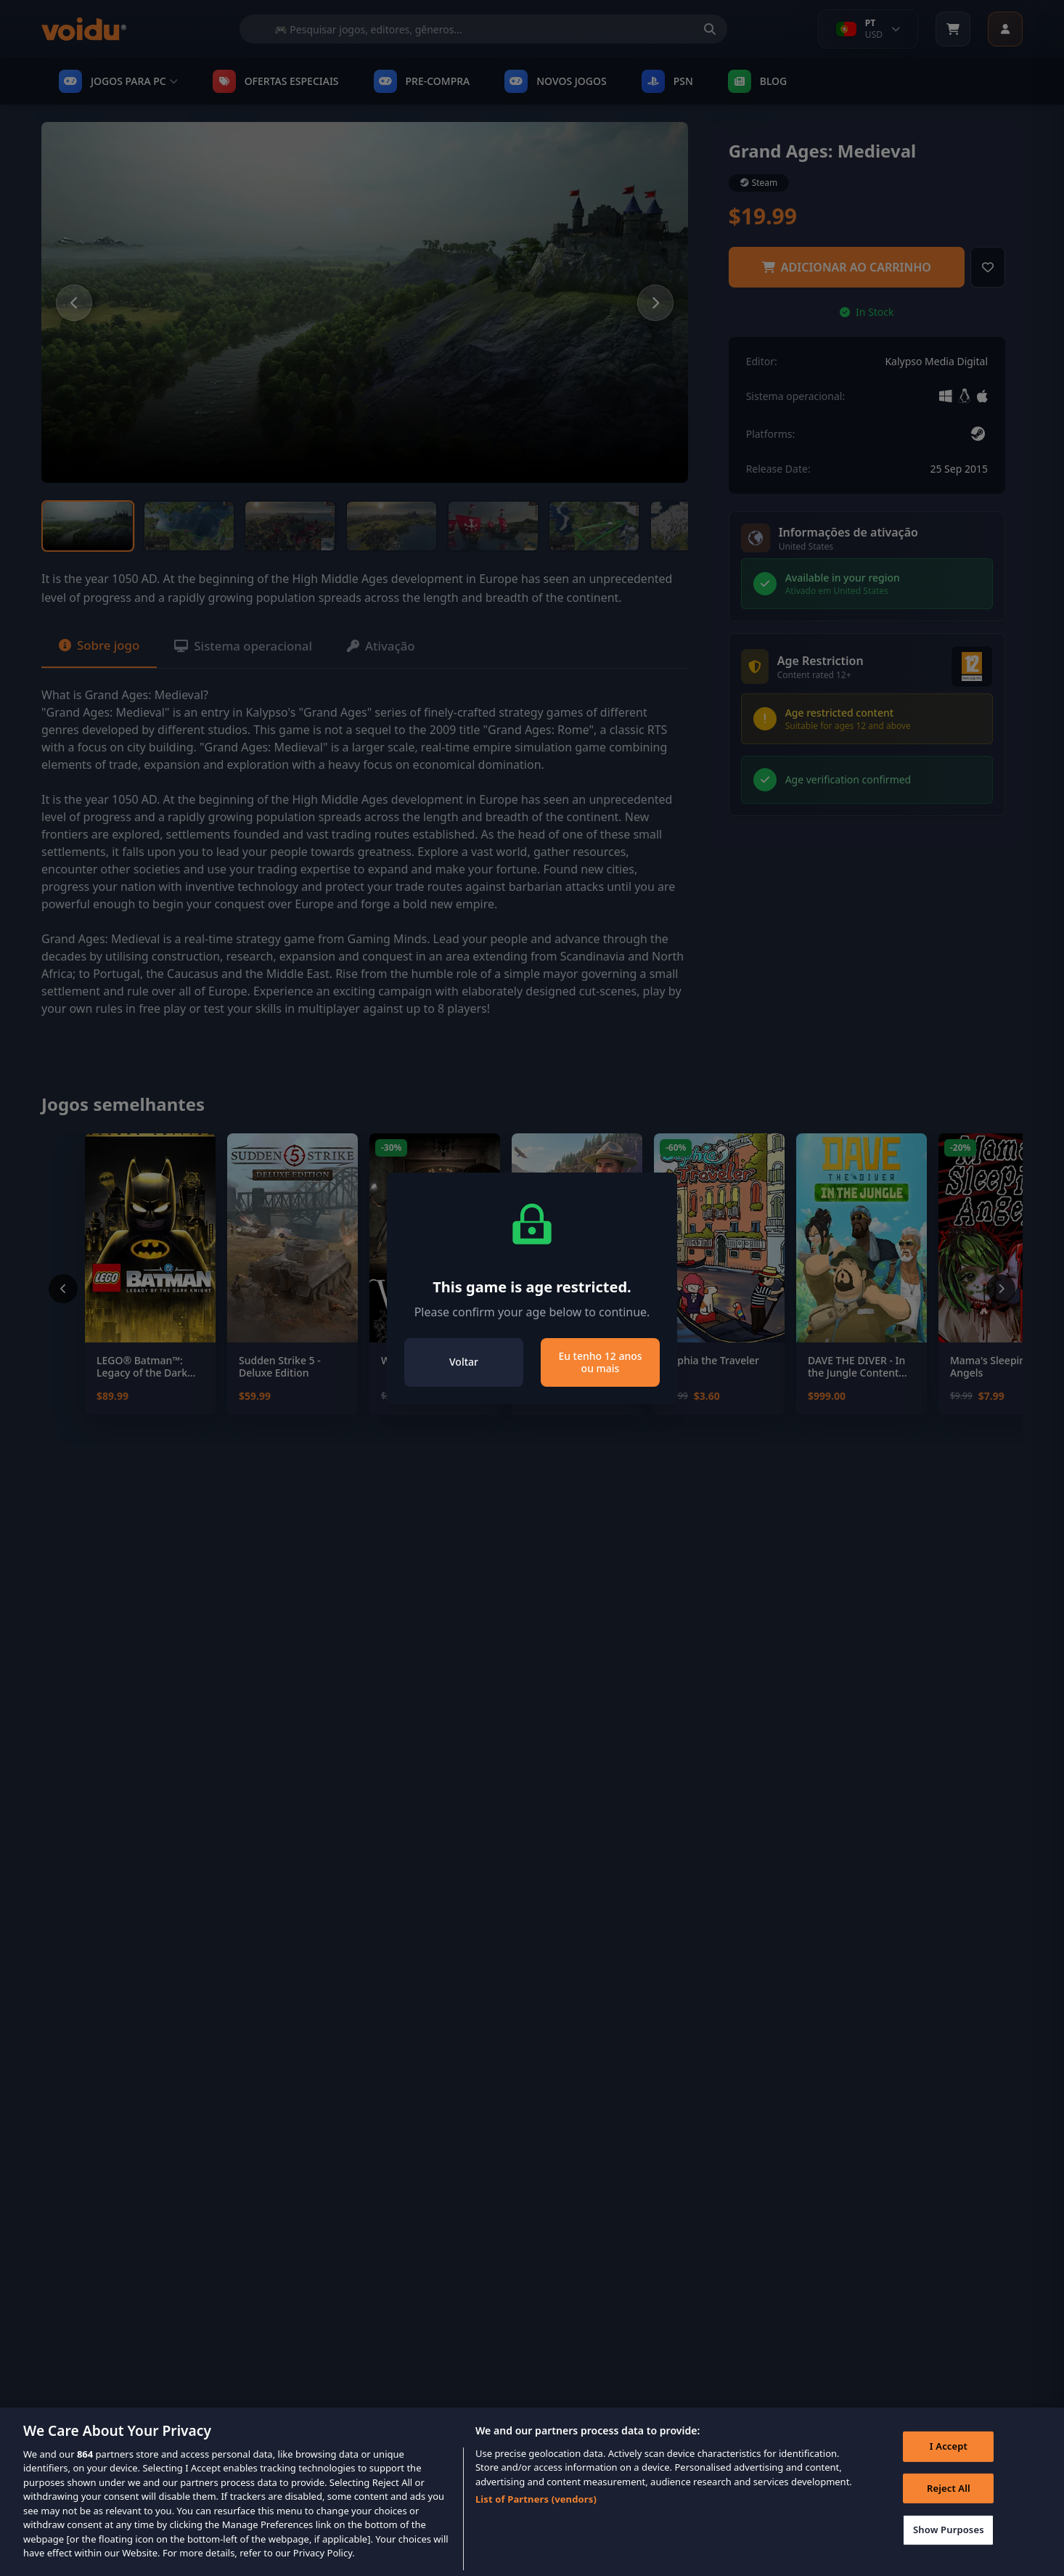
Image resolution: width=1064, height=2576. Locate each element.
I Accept (946, 2467)
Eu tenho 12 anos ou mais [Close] (600, 1362)
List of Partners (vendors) (536, 2517)
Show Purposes (945, 2551)
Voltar (463, 1362)
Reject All (945, 2509)
